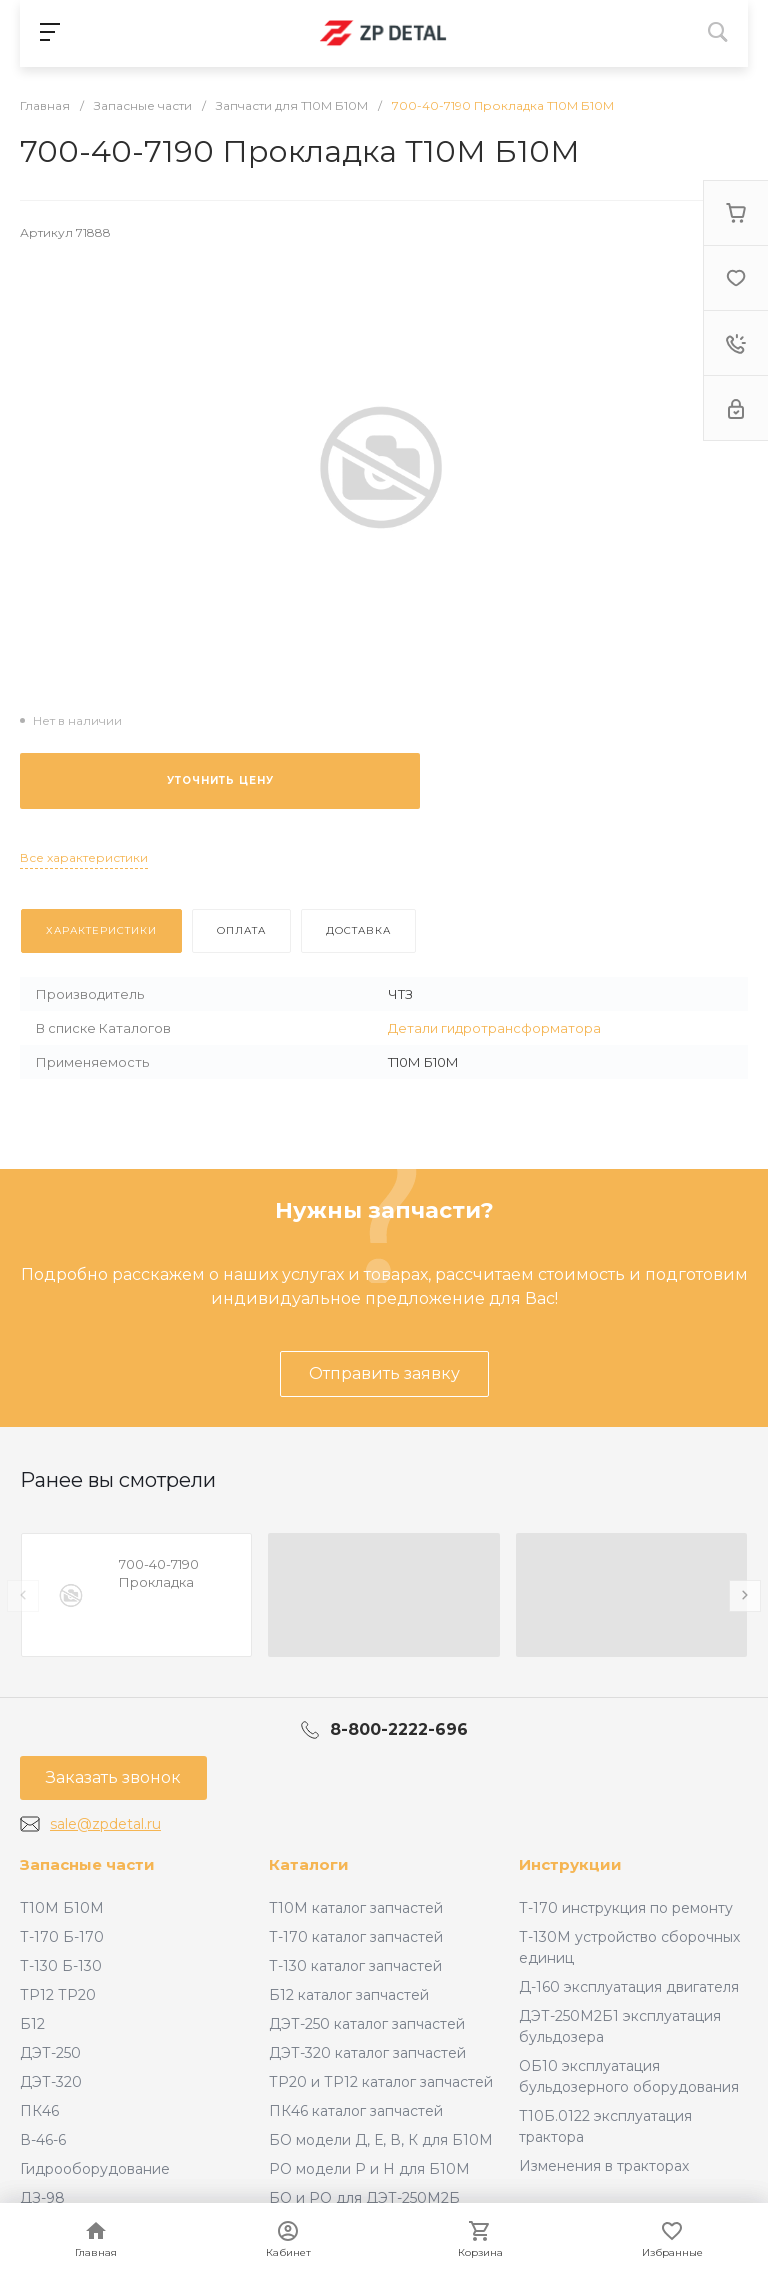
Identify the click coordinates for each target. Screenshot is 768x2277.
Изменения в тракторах (604, 2166)
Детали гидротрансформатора (494, 1028)
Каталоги (309, 1864)
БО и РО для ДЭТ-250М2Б (364, 2198)
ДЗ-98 (42, 2198)
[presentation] (23, 1596)
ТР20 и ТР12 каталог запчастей (381, 2082)
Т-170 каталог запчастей (356, 1937)
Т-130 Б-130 (61, 1966)
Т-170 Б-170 (62, 1937)
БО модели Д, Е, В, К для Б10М (381, 2140)
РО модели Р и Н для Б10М (369, 2169)
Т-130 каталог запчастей (355, 1966)
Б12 (32, 2024)
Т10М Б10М (62, 1908)
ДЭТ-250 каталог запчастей (367, 2024)
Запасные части (87, 1864)
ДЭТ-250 (50, 2053)
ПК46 (39, 2111)
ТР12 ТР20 (58, 1995)
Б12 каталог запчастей (349, 1995)
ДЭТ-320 (51, 2082)
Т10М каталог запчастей (356, 1908)
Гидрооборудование (95, 2169)
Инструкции (570, 1864)
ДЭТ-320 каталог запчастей (367, 2053)
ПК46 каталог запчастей (356, 2111)
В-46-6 (43, 2140)
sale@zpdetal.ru (105, 1824)
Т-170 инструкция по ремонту (626, 1908)
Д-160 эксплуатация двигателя (629, 1987)
